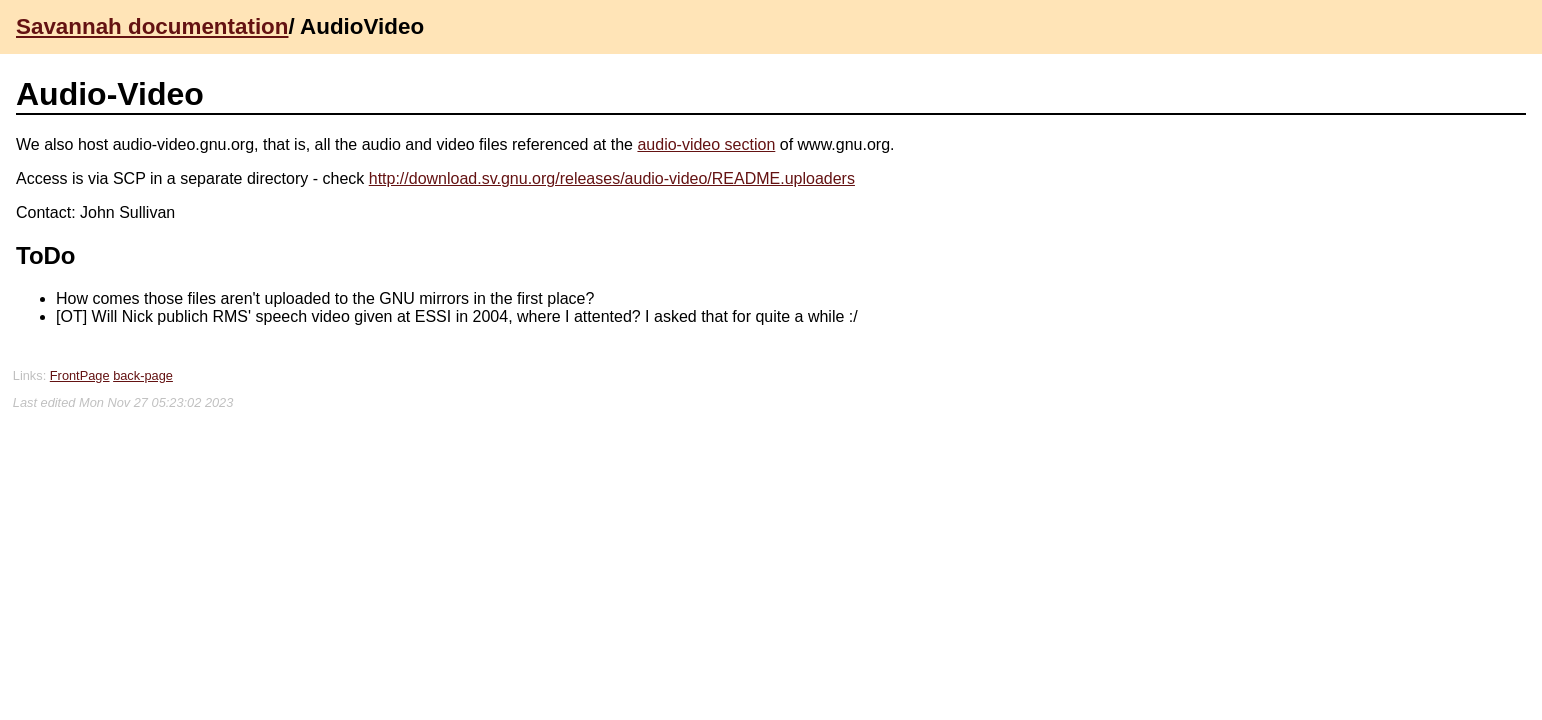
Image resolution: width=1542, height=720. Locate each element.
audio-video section (706, 144)
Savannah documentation (152, 26)
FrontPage (80, 375)
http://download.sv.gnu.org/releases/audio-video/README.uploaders (612, 178)
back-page (143, 375)
